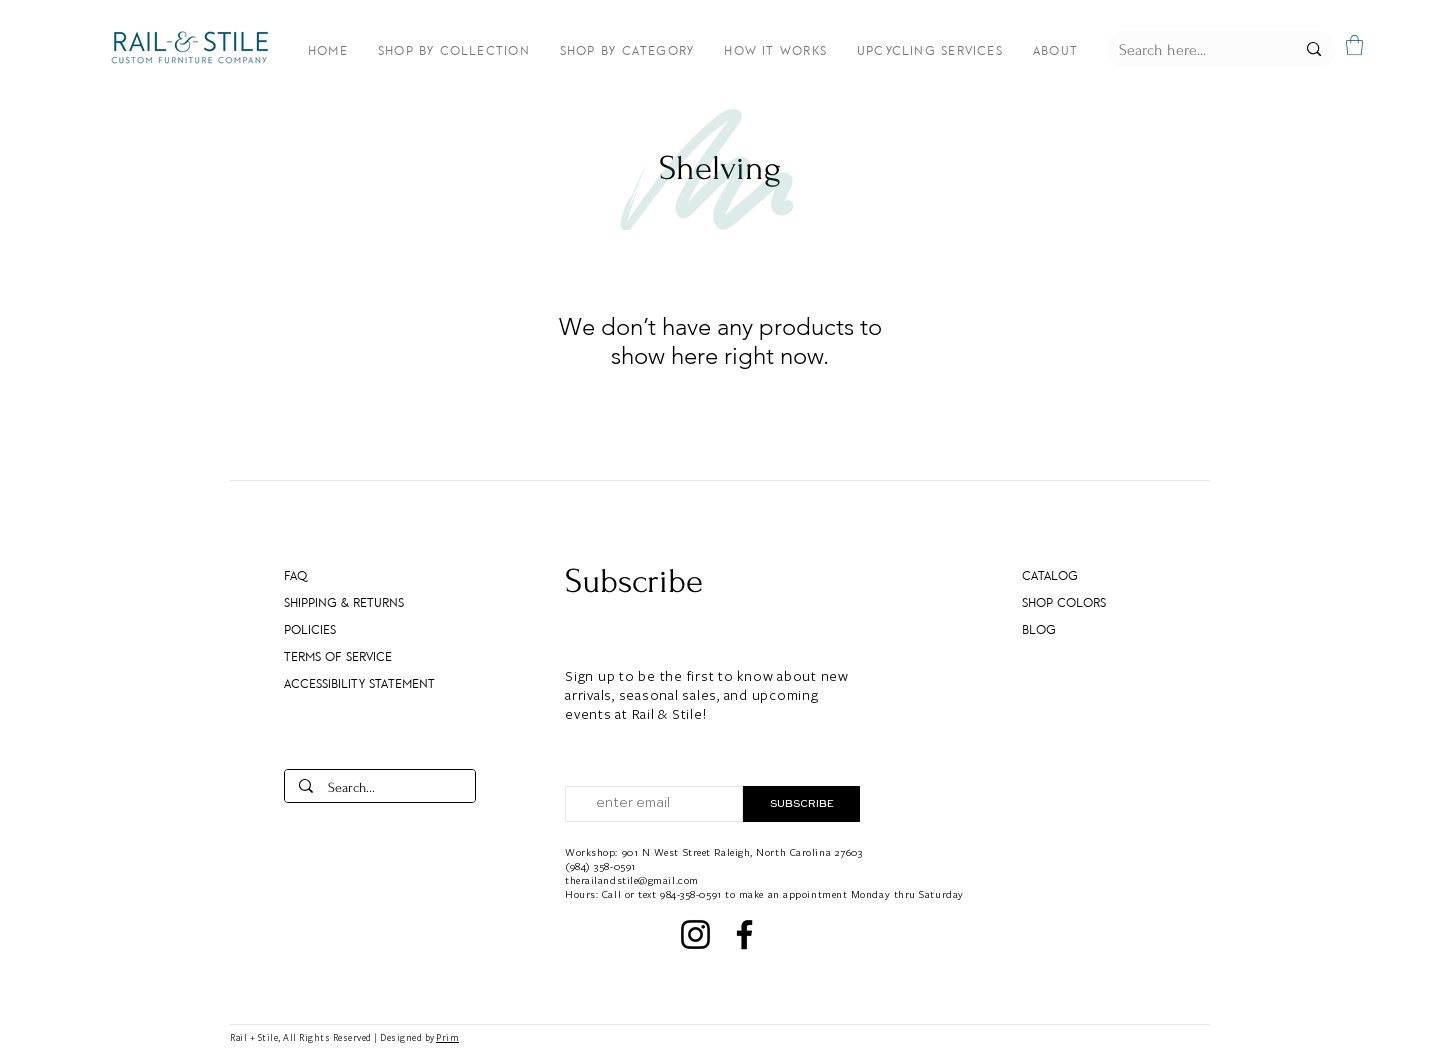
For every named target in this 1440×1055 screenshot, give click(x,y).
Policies (310, 630)
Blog (1039, 630)
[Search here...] (1192, 50)
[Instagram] (695, 934)
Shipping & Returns (344, 603)
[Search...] (380, 788)
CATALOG (1050, 576)
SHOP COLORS (1064, 603)
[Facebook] (744, 934)
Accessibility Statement (350, 684)
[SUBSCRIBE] (801, 804)
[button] (1354, 45)
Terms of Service (338, 657)
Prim (447, 1037)
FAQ (295, 576)
